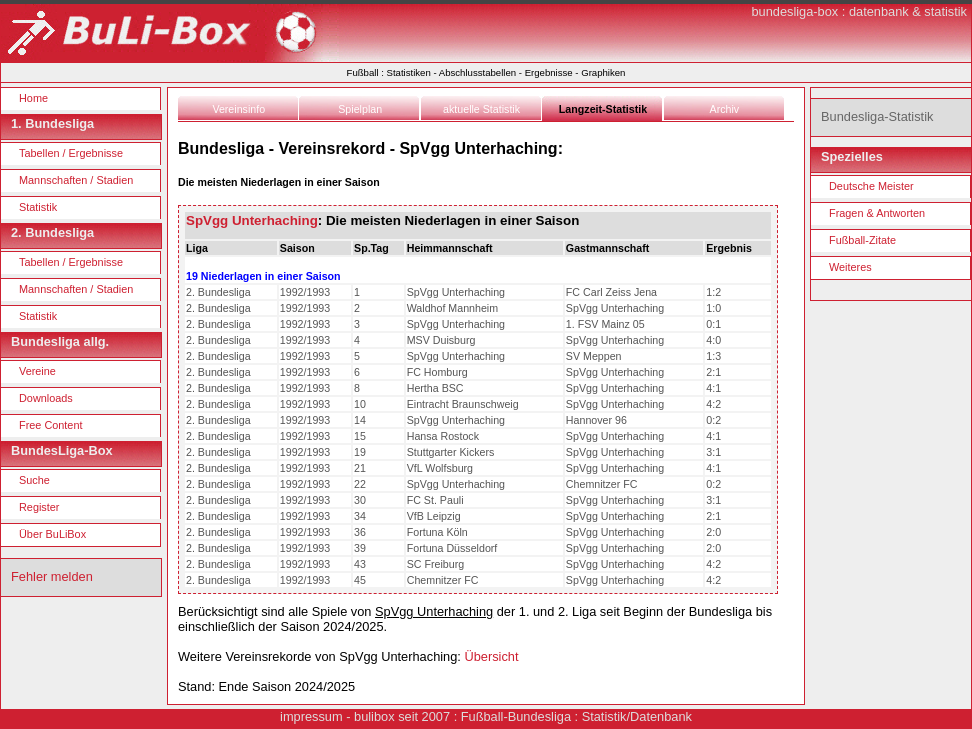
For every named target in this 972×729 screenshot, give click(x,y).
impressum (311, 716)
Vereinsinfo (238, 109)
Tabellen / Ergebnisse (71, 153)
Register (39, 507)
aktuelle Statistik (481, 109)
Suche (34, 480)
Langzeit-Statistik (603, 109)
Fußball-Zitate (862, 240)
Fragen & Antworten (877, 213)
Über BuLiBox (52, 534)
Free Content (50, 425)
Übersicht (491, 656)
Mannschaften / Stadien (76, 180)
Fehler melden (52, 576)
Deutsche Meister (871, 186)
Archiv (725, 109)
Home (33, 98)
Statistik (38, 207)
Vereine (37, 371)
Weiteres (850, 267)
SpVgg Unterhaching (252, 220)
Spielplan (360, 109)
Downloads (46, 398)
